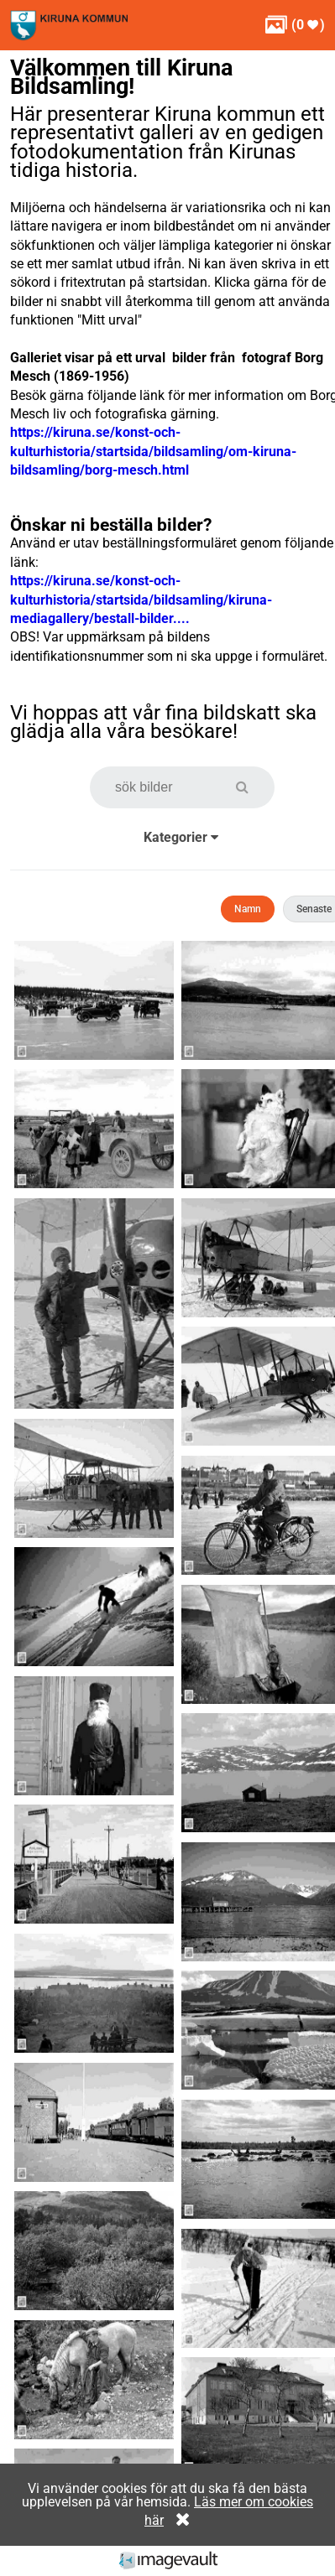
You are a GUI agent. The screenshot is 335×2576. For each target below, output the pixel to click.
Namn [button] (247, 909)
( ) (295, 25)
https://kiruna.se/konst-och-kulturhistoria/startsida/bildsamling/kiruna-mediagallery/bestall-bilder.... (141, 599)
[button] (250, 787)
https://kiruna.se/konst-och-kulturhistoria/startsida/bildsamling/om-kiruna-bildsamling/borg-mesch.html (153, 451)
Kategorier (181, 837)
